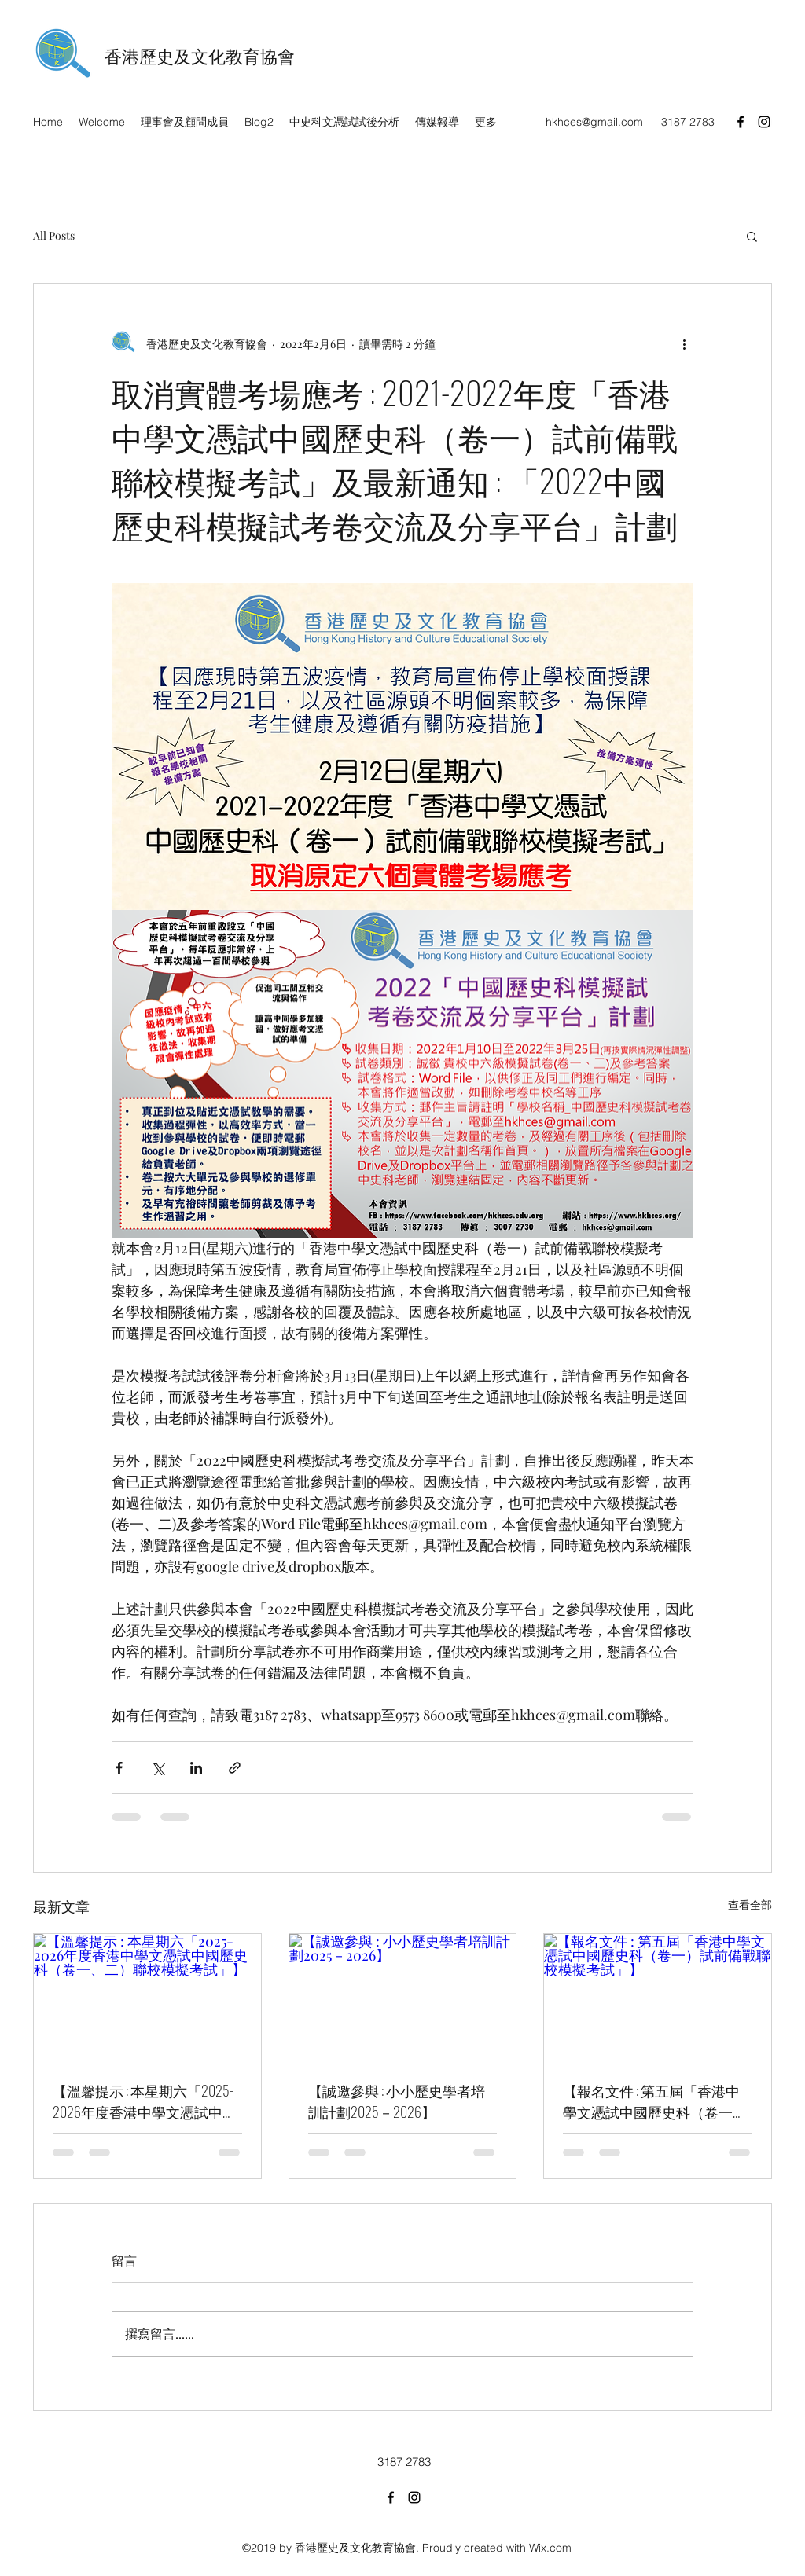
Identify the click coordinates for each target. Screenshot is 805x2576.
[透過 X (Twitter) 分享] (157, 1767)
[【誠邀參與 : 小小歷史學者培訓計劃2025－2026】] (402, 1997)
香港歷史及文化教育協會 (200, 55)
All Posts (54, 235)
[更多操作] (684, 343)
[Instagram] (764, 122)
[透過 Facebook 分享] (119, 1767)
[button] (751, 235)
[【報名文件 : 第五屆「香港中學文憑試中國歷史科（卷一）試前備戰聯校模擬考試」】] (657, 1997)
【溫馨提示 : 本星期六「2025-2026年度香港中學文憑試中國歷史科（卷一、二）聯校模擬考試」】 (145, 2101)
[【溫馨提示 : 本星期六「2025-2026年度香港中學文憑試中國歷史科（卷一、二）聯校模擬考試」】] (147, 1997)
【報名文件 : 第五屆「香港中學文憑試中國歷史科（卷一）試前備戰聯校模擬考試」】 (655, 2101)
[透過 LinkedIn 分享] (196, 1767)
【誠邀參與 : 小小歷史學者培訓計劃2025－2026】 (396, 2101)
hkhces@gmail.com (594, 122)
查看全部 (750, 1904)
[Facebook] (740, 122)
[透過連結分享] (234, 1767)
